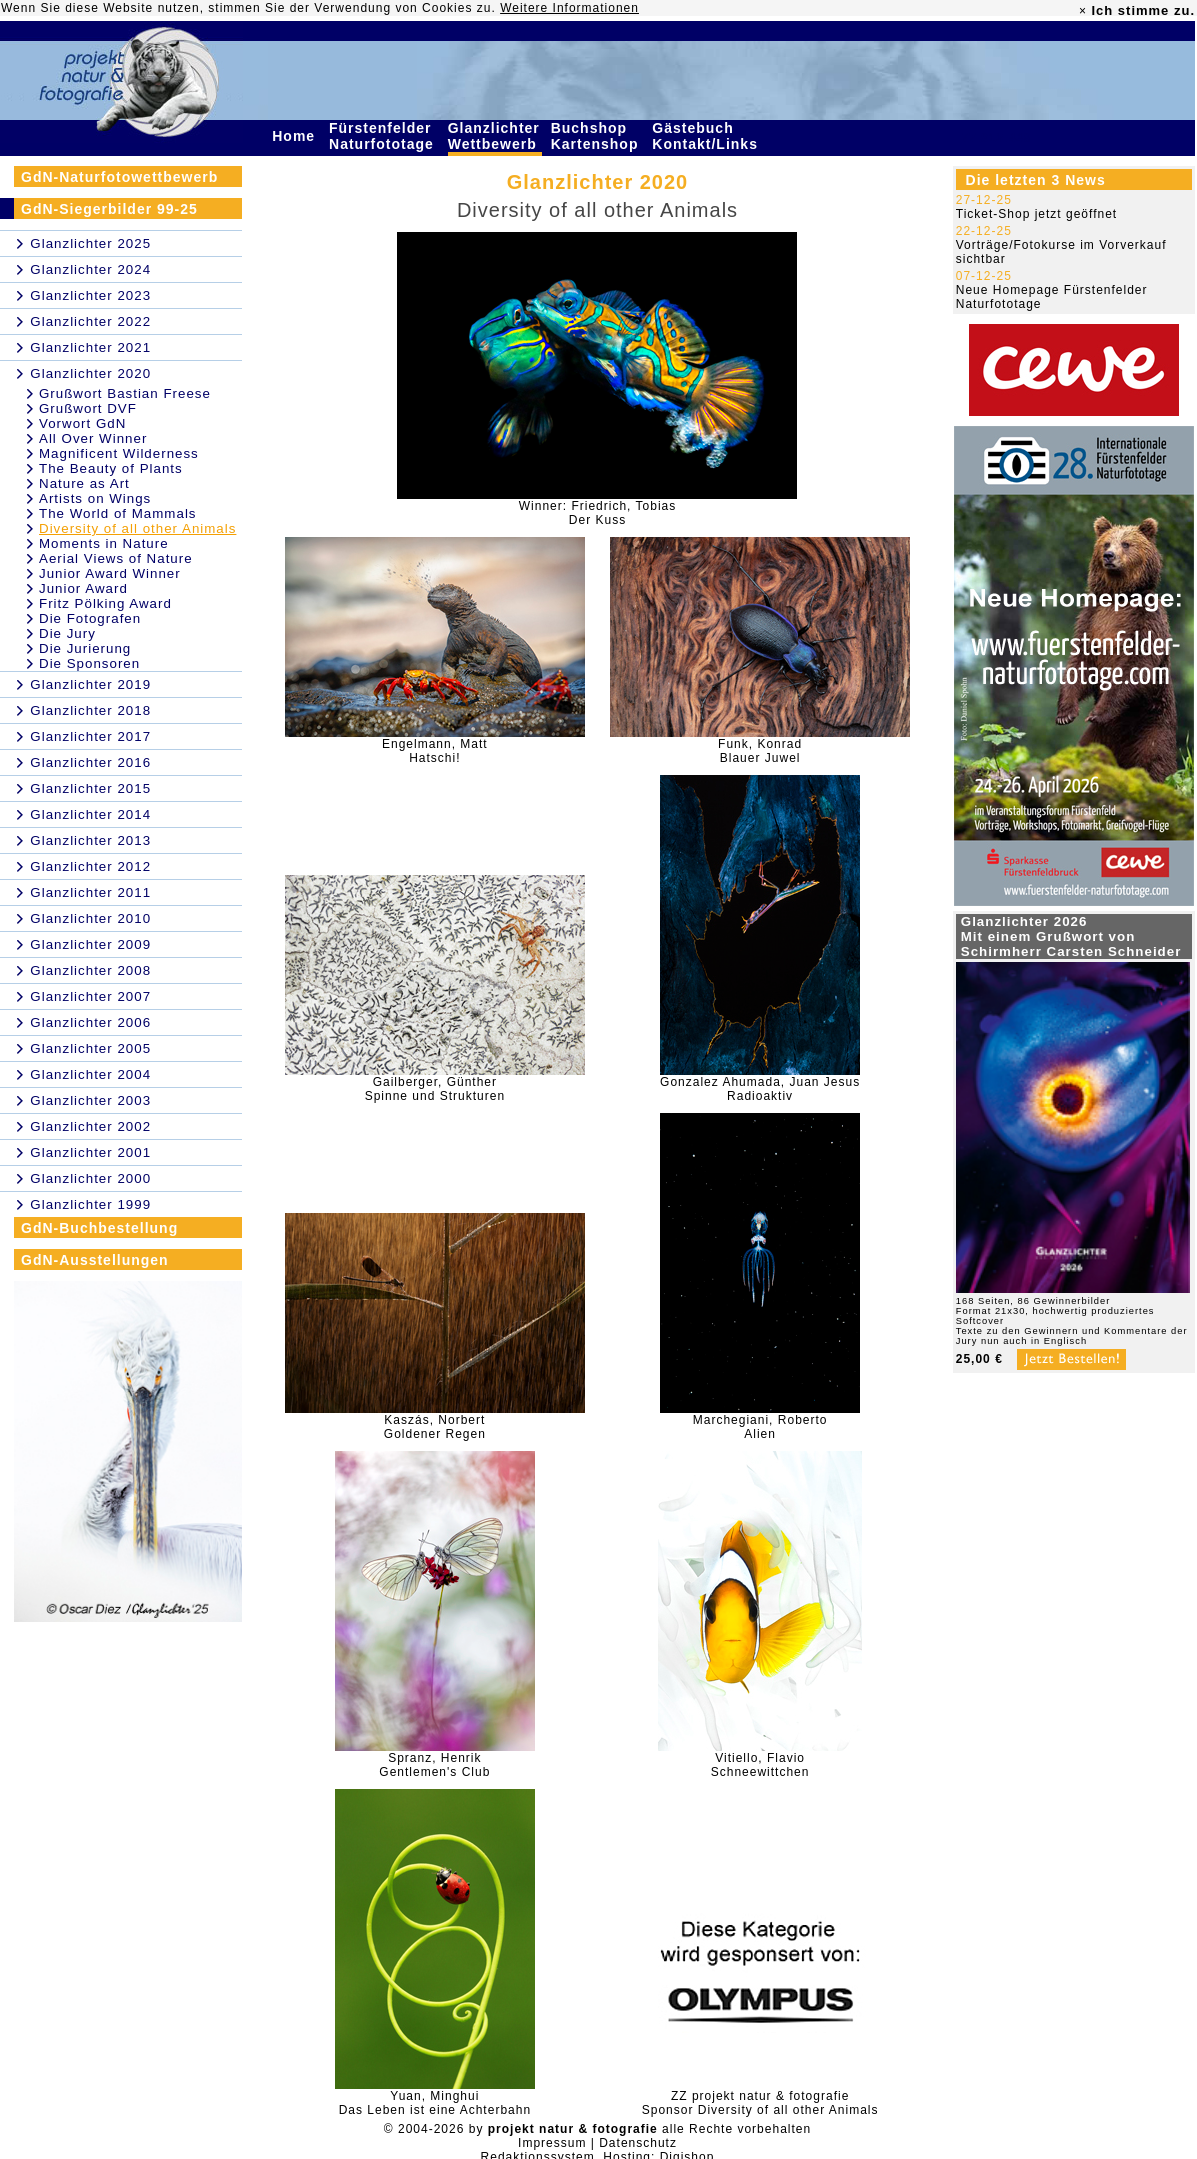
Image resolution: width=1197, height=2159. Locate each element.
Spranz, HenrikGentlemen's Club (434, 1765)
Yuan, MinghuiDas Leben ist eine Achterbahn (435, 2103)
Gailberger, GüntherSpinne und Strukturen (435, 1089)
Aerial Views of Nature (116, 558)
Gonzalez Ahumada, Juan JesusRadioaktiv (760, 1089)
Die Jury (67, 633)
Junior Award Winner (110, 573)
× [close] (1083, 11)
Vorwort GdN (82, 423)
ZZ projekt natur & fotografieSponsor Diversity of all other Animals (760, 2103)
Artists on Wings (95, 498)
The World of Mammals (118, 513)
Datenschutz (638, 2143)
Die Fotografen (90, 618)
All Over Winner (93, 438)
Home (296, 136)
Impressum (552, 2143)
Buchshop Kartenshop (597, 136)
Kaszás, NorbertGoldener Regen (435, 1427)
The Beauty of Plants (111, 468)
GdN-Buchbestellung (99, 1228)
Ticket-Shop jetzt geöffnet (1036, 214)
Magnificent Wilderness (119, 453)
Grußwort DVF (88, 408)
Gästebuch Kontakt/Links (707, 136)
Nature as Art (84, 483)
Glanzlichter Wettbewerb (495, 136)
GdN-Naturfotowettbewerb (119, 177)
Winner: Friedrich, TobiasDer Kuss (598, 513)
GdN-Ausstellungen (95, 1260)
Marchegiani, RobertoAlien (760, 1427)
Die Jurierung (85, 648)
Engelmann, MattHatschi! (435, 751)
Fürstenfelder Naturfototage (384, 136)
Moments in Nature (104, 543)
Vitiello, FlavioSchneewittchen (760, 1765)
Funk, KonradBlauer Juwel (760, 751)
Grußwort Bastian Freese (125, 393)
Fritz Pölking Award (105, 603)
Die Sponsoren (89, 663)
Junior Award (83, 588)
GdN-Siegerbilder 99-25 (109, 209)
